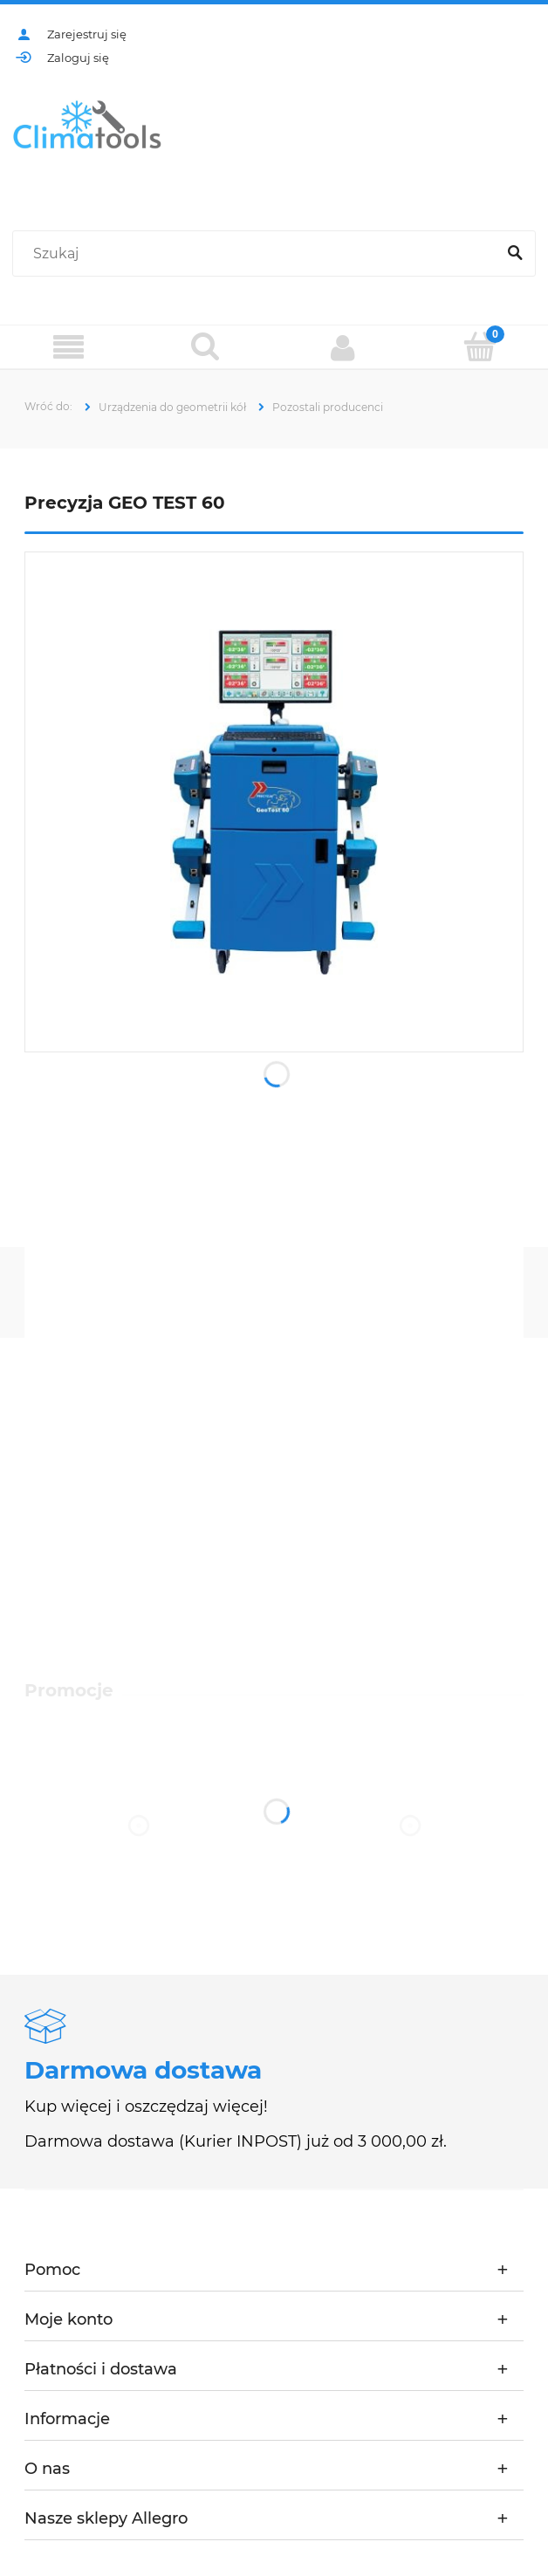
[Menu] (68, 347)
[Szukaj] (515, 254)
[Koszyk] (479, 346)
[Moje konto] (342, 347)
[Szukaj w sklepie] (258, 254)
